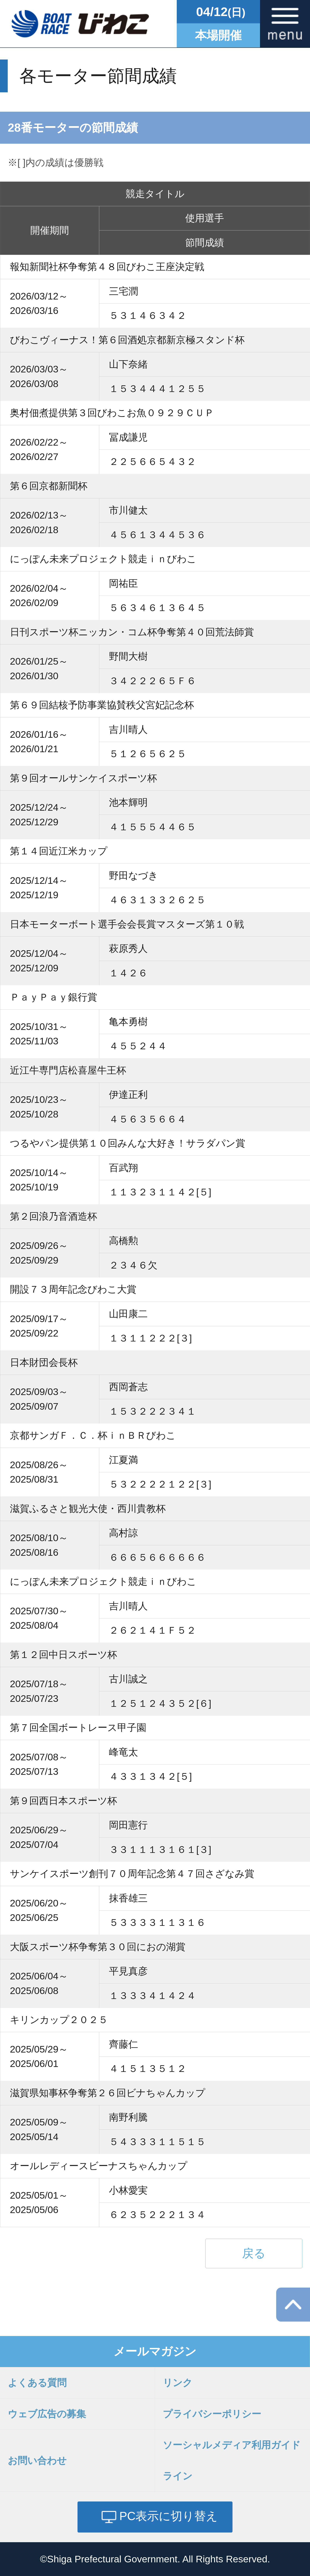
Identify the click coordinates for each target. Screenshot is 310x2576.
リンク (177, 2382)
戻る (254, 2253)
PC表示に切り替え (168, 2516)
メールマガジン (154, 2351)
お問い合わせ (37, 2460)
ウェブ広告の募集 (47, 2414)
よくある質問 (37, 2382)
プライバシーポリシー (212, 2414)
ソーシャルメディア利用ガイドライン (232, 2460)
